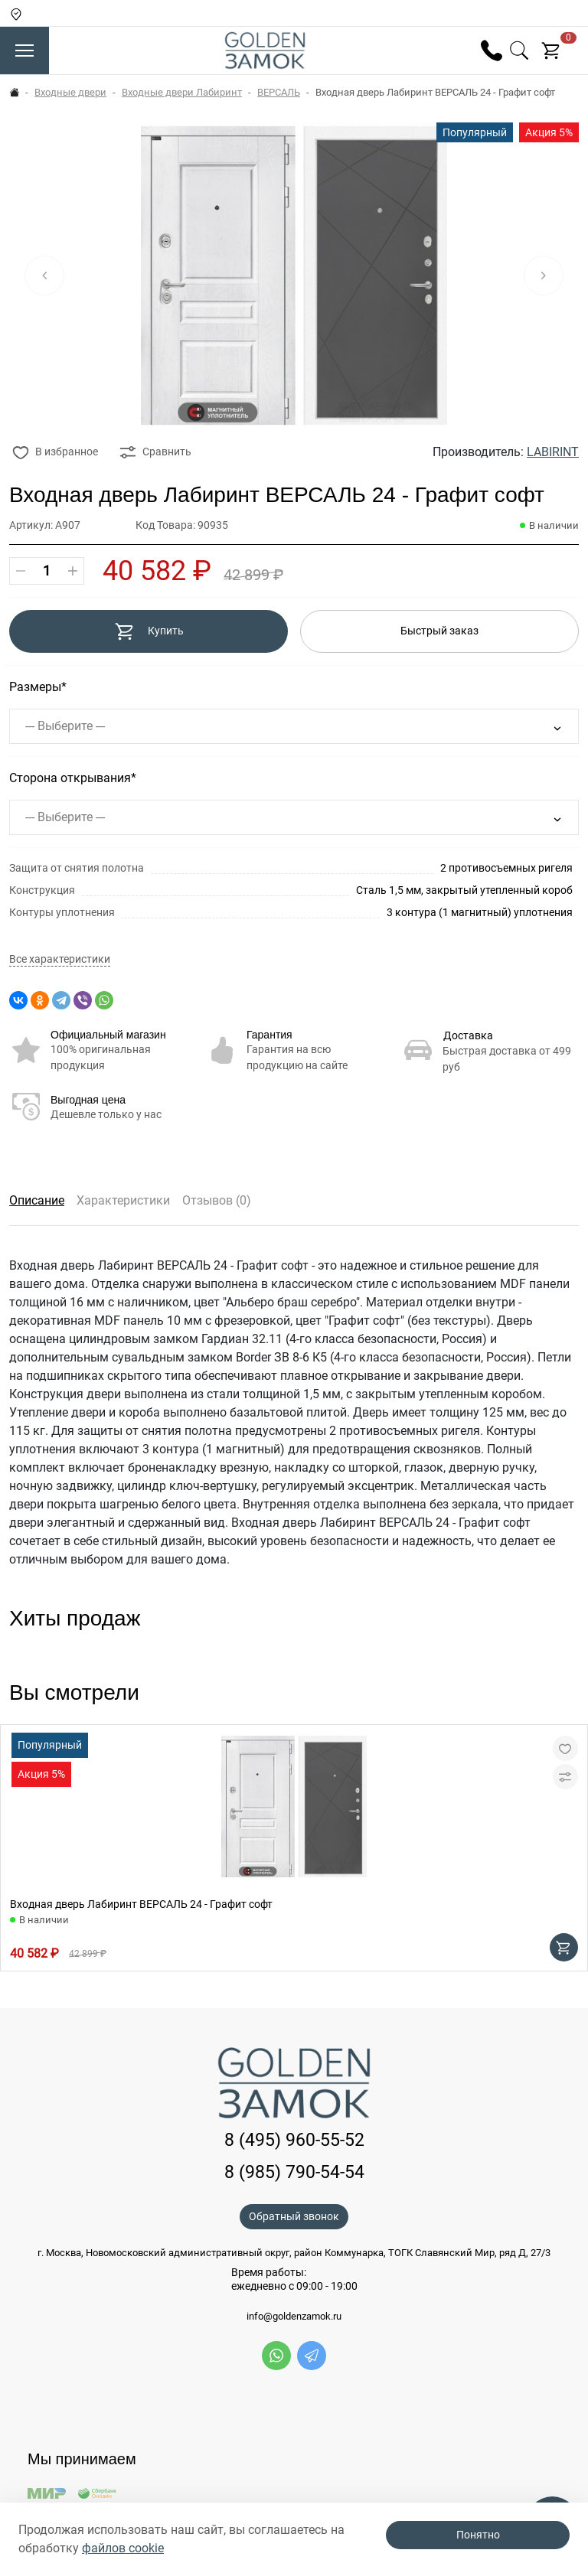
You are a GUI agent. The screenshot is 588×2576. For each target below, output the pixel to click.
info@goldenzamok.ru (294, 2316)
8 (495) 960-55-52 (294, 2140)
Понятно (478, 2535)
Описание (36, 1200)
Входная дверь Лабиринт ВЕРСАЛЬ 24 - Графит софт (141, 1904)
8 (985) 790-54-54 (294, 2172)
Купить (149, 631)
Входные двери (70, 92)
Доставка (468, 1035)
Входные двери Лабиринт (182, 92)
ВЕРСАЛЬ (278, 92)
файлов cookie (123, 2548)
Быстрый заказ (439, 630)
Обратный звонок (294, 2216)
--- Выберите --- (65, 726)
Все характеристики (59, 959)
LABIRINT (553, 452)
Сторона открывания (70, 778)
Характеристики (123, 1200)
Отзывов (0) (216, 1200)
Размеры (35, 687)
